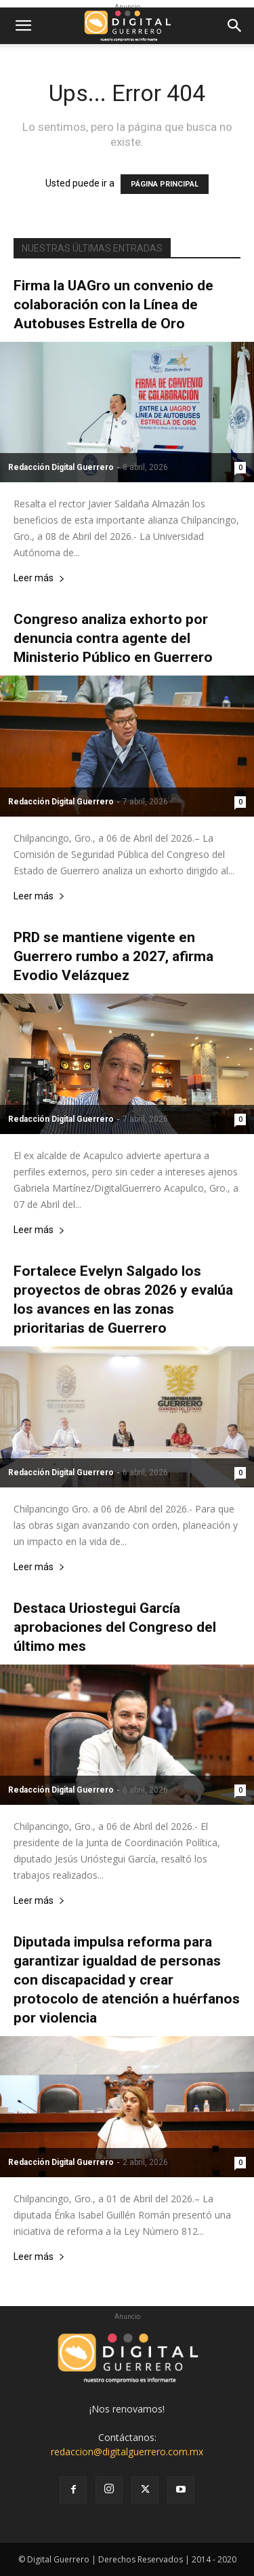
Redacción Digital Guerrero (61, 467)
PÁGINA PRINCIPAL (164, 184)
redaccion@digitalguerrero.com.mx (127, 2451)
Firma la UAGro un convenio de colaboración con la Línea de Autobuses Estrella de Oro (113, 304)
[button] (23, 25)
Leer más (39, 578)
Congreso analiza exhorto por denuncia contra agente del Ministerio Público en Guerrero (113, 638)
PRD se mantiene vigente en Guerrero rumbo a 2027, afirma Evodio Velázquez (113, 956)
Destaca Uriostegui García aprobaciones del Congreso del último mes (115, 1627)
